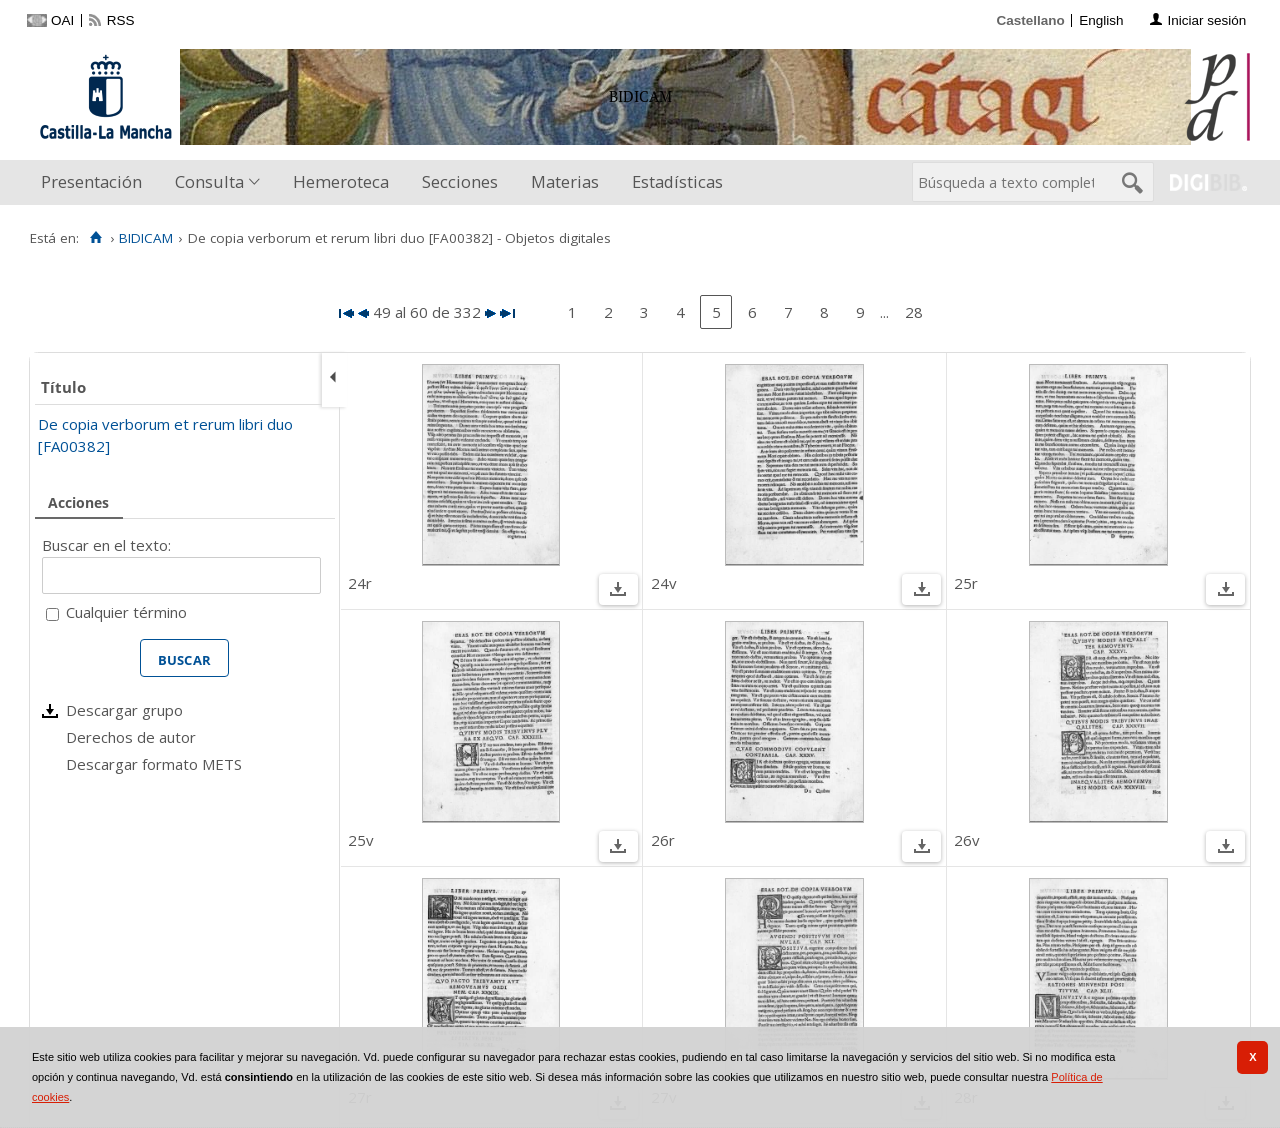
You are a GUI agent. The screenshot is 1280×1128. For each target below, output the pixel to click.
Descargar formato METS (154, 764)
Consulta (209, 181)
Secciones (460, 181)
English (1101, 20)
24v (664, 583)
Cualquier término (126, 612)
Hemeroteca (341, 181)
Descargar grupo (124, 710)
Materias (565, 181)
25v (361, 840)
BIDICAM (146, 238)
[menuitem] (96, 182)
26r (663, 840)
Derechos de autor (131, 737)
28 (914, 312)
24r (360, 583)
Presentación (91, 181)
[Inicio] (95, 238)
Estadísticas (677, 181)
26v (967, 840)
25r (966, 583)
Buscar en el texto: (106, 545)
